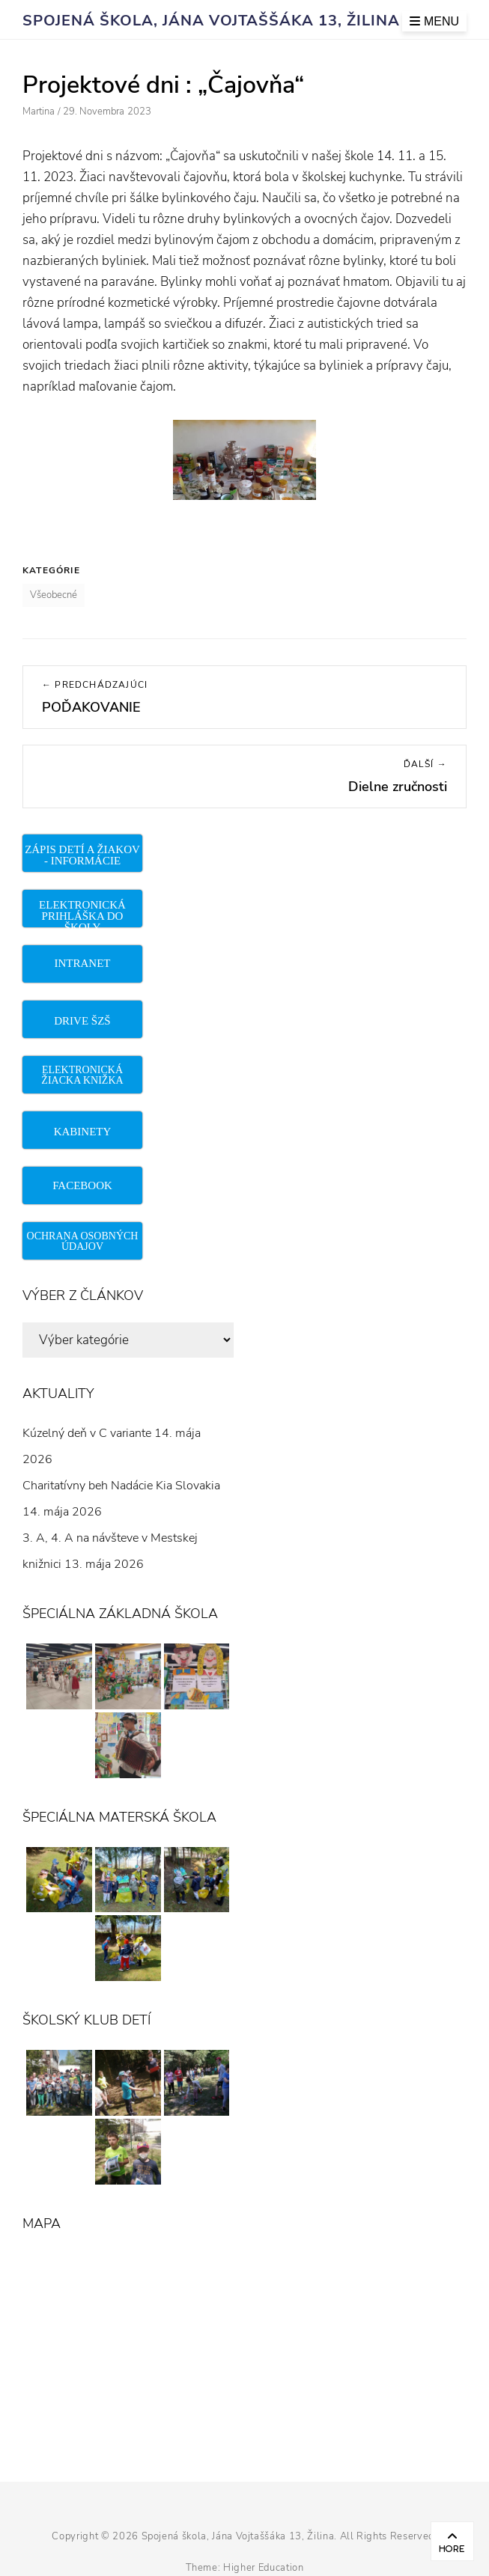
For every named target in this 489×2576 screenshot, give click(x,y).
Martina (38, 111)
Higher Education (263, 2568)
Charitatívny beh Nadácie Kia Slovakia (121, 1485)
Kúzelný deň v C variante (86, 1433)
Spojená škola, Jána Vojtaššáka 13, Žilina (211, 20)
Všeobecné (53, 595)
